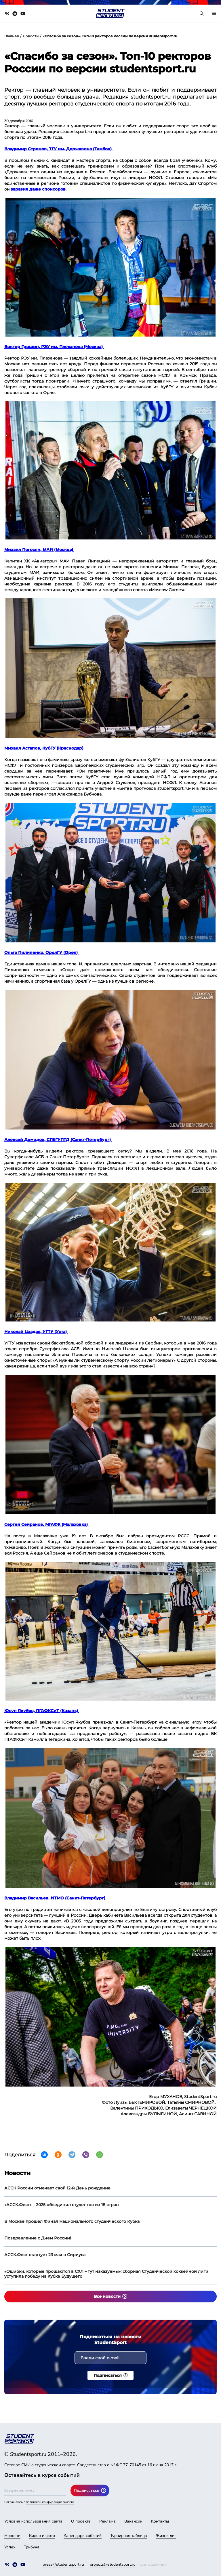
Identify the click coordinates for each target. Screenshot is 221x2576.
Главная (11, 36)
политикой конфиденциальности (50, 2502)
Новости (31, 36)
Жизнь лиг (166, 2535)
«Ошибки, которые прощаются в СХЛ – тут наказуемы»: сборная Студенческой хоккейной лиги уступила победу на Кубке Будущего (106, 2274)
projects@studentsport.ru (113, 2564)
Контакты (160, 2521)
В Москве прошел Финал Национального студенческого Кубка (72, 2221)
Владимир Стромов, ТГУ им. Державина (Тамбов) (58, 148)
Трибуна (31, 2547)
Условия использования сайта (33, 2521)
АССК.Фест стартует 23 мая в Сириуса (44, 2254)
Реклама (107, 2521)
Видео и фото (42, 2535)
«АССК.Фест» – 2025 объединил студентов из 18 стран (61, 2204)
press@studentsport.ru (63, 2564)
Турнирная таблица (128, 2535)
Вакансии (133, 2521)
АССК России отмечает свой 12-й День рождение (57, 2188)
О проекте (81, 2521)
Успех (9, 2547)
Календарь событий (83, 2535)
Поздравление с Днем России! (37, 2238)
